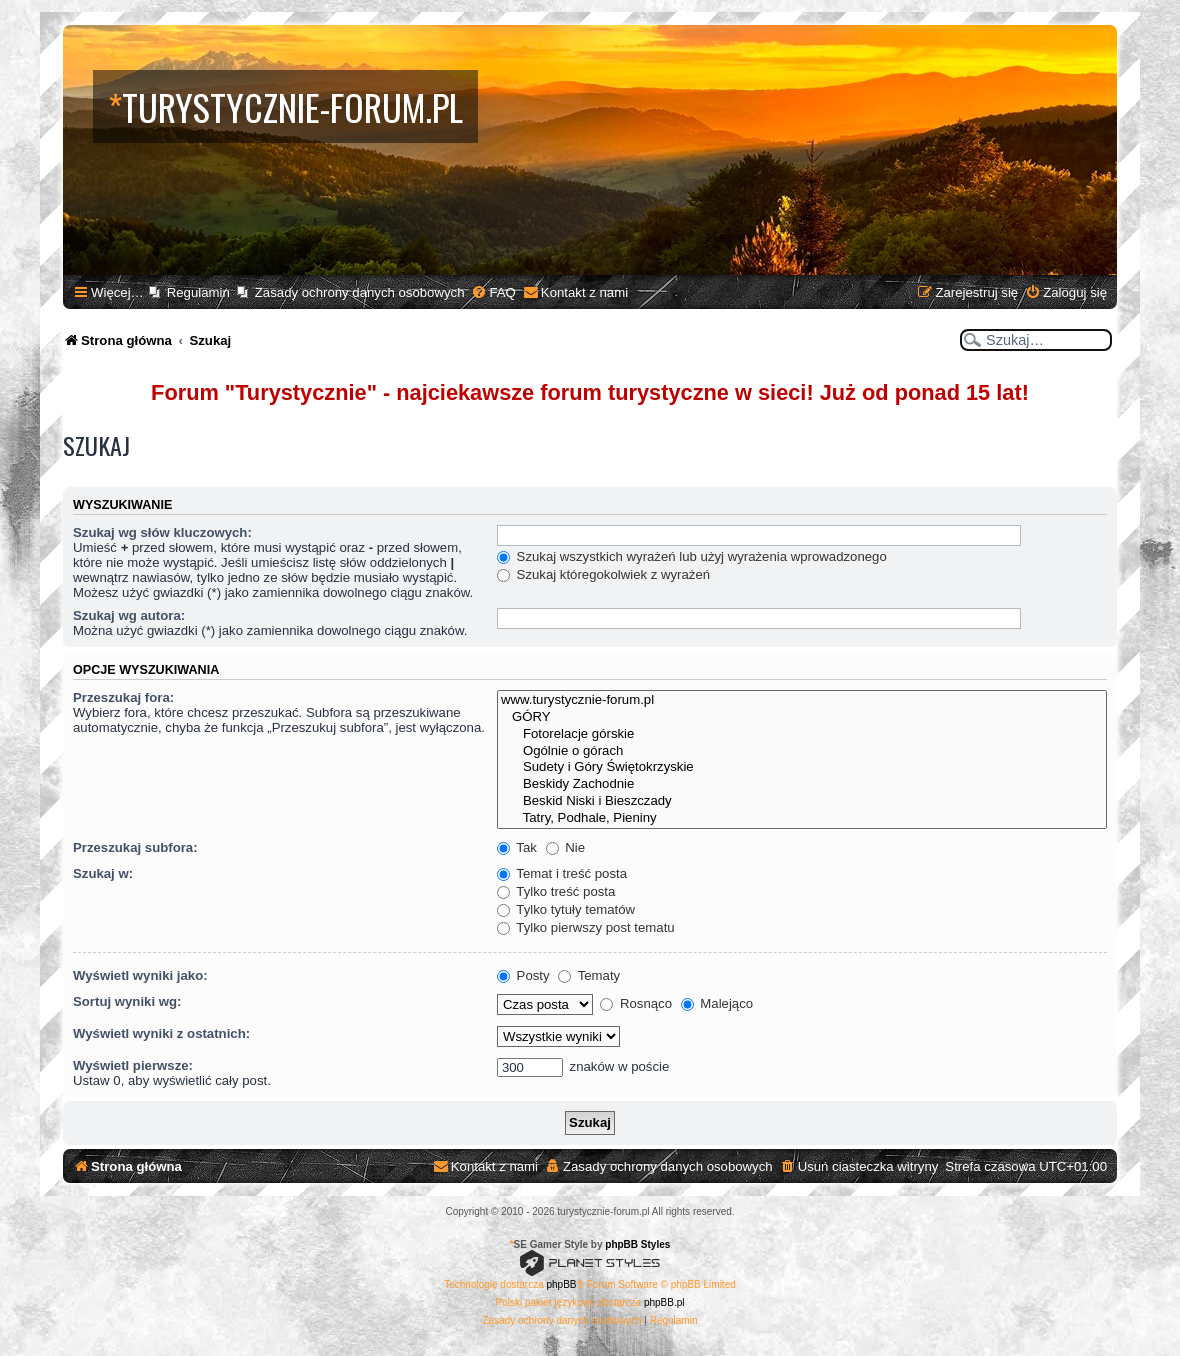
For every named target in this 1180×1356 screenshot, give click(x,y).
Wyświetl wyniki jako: (140, 975)
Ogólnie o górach (802, 751)
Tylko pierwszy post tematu (586, 927)
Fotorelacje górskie (802, 734)
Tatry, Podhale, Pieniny (802, 818)
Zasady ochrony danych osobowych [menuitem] (360, 292)
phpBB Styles (637, 1244)
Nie (565, 847)
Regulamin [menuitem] (198, 292)
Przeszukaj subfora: (135, 847)
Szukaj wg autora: (129, 615)
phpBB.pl (664, 1302)
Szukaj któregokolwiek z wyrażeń (603, 574)
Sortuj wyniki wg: (127, 1001)
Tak (517, 847)
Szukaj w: (103, 873)
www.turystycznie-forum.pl (802, 700)
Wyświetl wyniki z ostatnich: (161, 1033)
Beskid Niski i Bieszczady (802, 801)
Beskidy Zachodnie (802, 784)
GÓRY (802, 717)
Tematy (589, 975)
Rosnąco (636, 1003)
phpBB (562, 1284)
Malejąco (717, 1003)
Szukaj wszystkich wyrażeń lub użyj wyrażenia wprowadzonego (692, 556)
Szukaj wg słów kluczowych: (162, 532)
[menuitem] (493, 292)
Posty (523, 975)
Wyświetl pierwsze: (133, 1065)
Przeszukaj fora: (123, 697)
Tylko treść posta (556, 891)
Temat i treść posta (562, 873)
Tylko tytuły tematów (566, 909)
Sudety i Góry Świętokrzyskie (802, 767)
